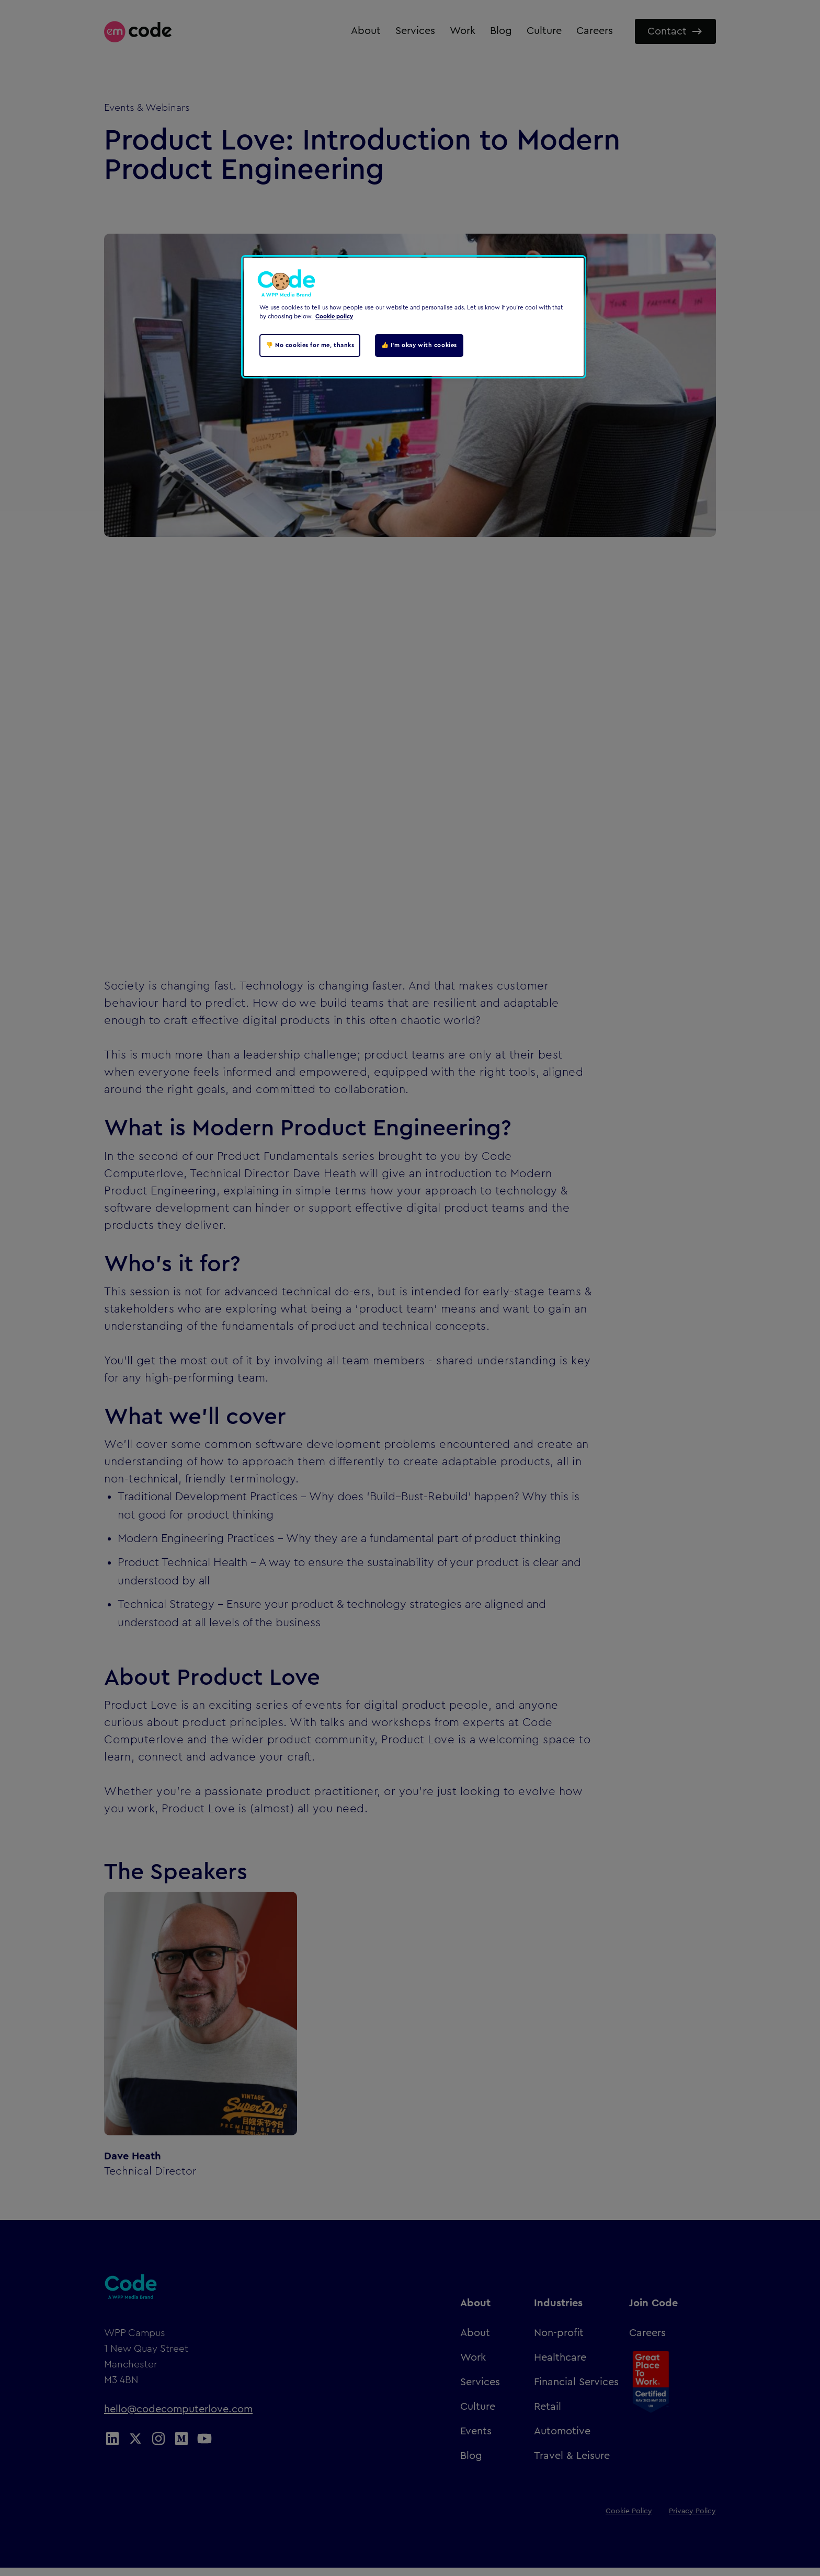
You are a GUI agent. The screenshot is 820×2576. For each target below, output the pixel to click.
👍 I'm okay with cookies (419, 345)
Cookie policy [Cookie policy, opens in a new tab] (334, 316)
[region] (414, 317)
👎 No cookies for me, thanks (310, 345)
